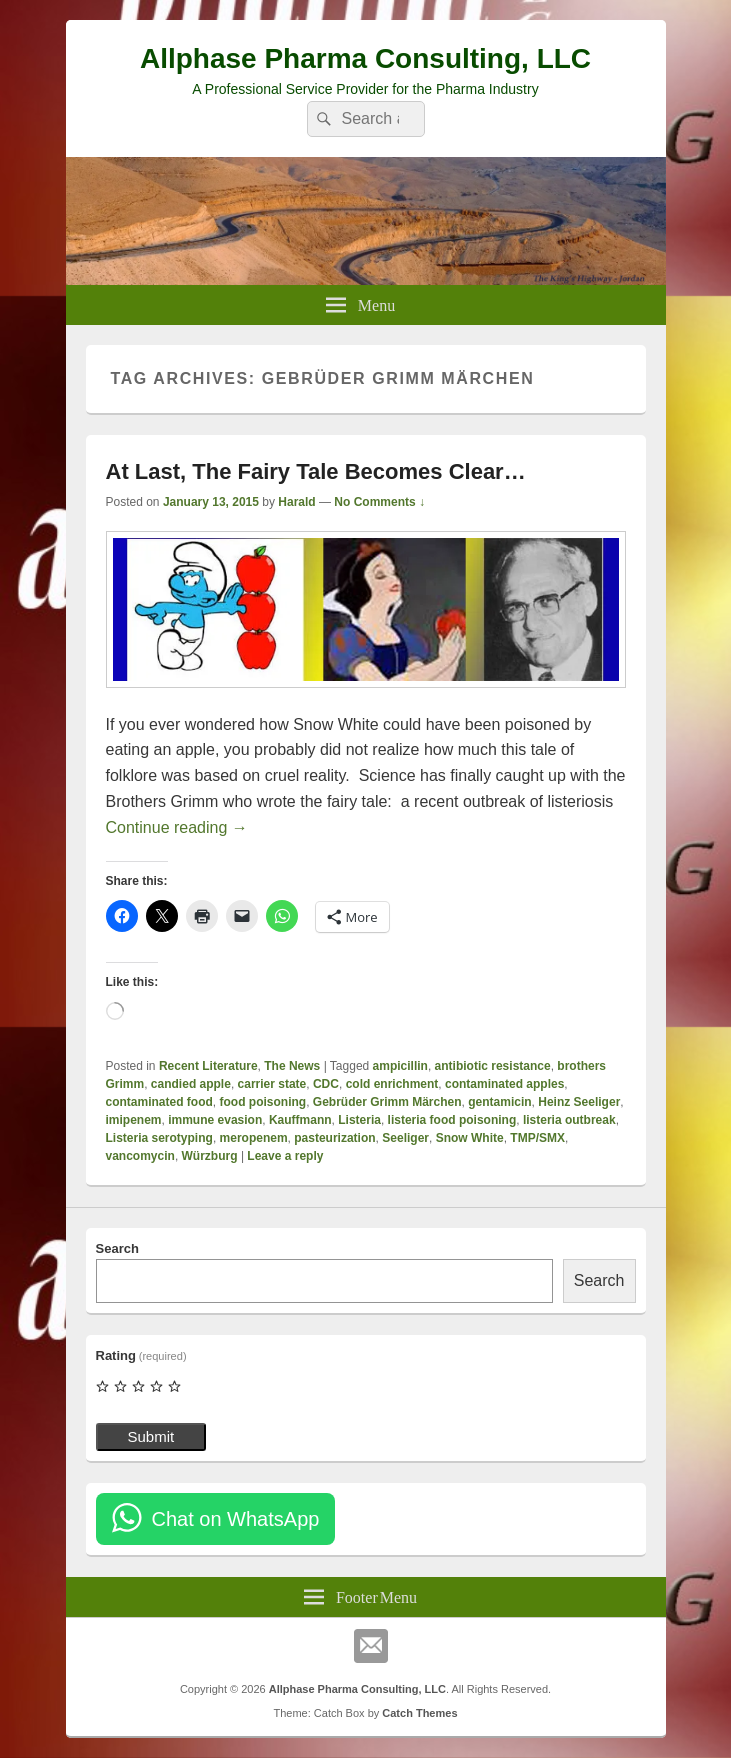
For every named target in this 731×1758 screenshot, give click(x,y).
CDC (326, 1084)
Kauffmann (300, 1120)
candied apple (191, 1084)
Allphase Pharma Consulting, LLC (365, 58)
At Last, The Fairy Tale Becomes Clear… (316, 471)
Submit (151, 1436)
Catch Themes (419, 1713)
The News (292, 1066)
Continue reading (177, 827)
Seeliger (405, 1138)
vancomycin (140, 1156)
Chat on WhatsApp (236, 1519)
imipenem (134, 1120)
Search (117, 1248)
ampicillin (400, 1066)
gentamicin (499, 1102)
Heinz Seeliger (579, 1102)
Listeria (359, 1120)
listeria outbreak (569, 1120)
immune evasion (215, 1120)
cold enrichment (392, 1084)
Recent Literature (208, 1066)
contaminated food (159, 1102)
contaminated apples (504, 1084)
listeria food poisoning (452, 1120)
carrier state (272, 1084)
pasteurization (334, 1138)
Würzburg (210, 1156)
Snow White (470, 1138)
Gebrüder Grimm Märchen (387, 1102)
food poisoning (263, 1102)
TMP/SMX (537, 1138)
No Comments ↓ (379, 502)
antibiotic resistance (493, 1066)
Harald (296, 502)
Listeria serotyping (159, 1138)
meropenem (254, 1138)
